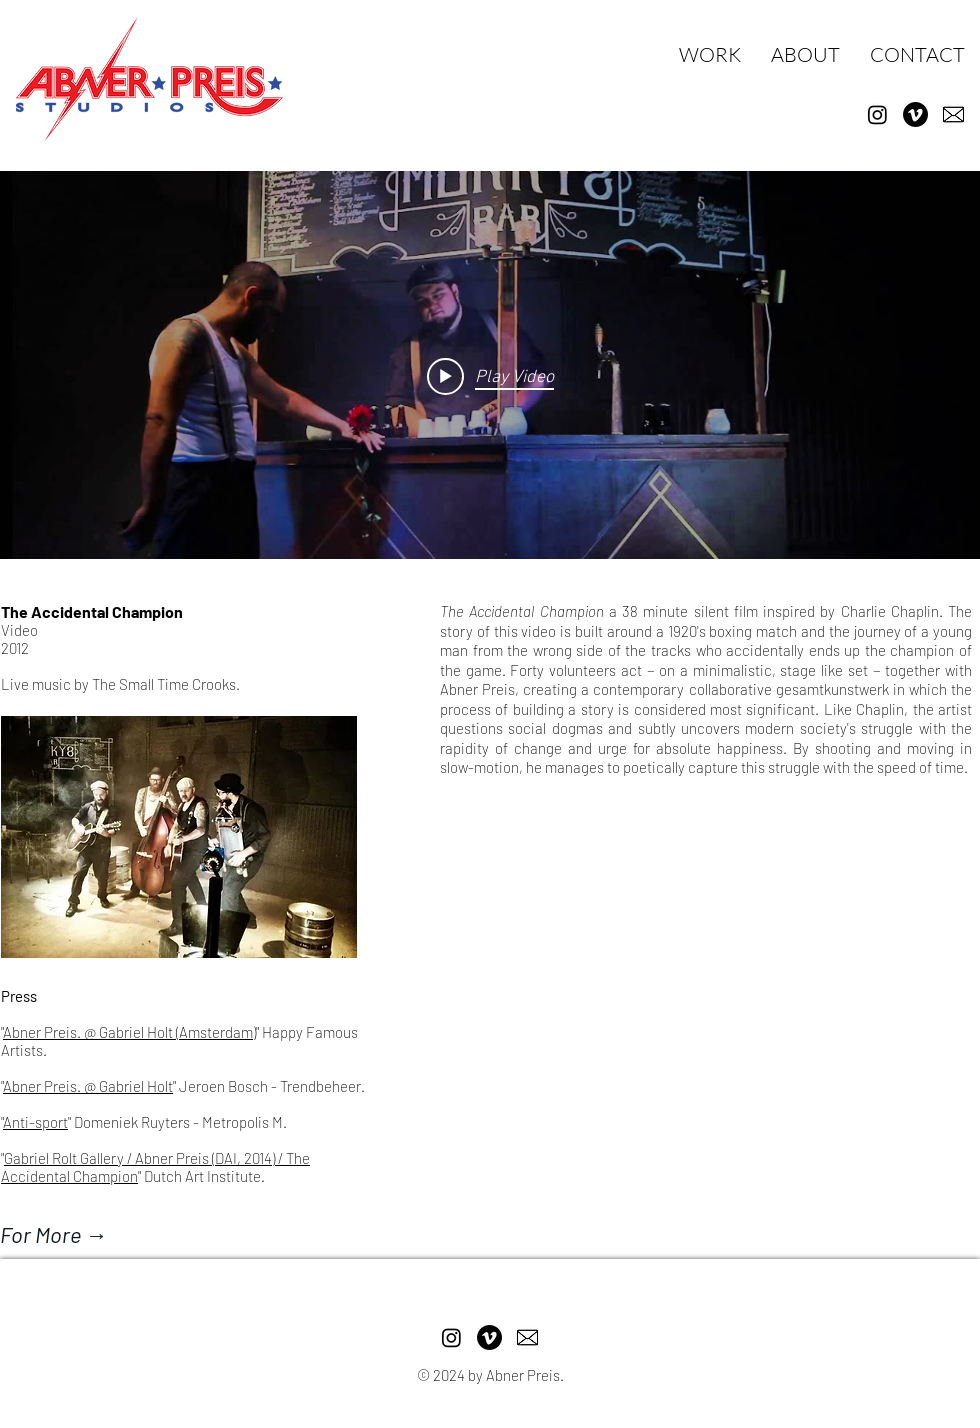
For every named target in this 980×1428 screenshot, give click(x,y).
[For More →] (113, 1234)
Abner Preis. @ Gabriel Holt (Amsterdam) (129, 1032)
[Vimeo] (915, 114)
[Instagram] (877, 114)
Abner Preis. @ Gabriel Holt (88, 1086)
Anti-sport (35, 1122)
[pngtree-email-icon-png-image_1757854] (953, 114)
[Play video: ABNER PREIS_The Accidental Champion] (490, 376)
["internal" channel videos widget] (490, 376)
